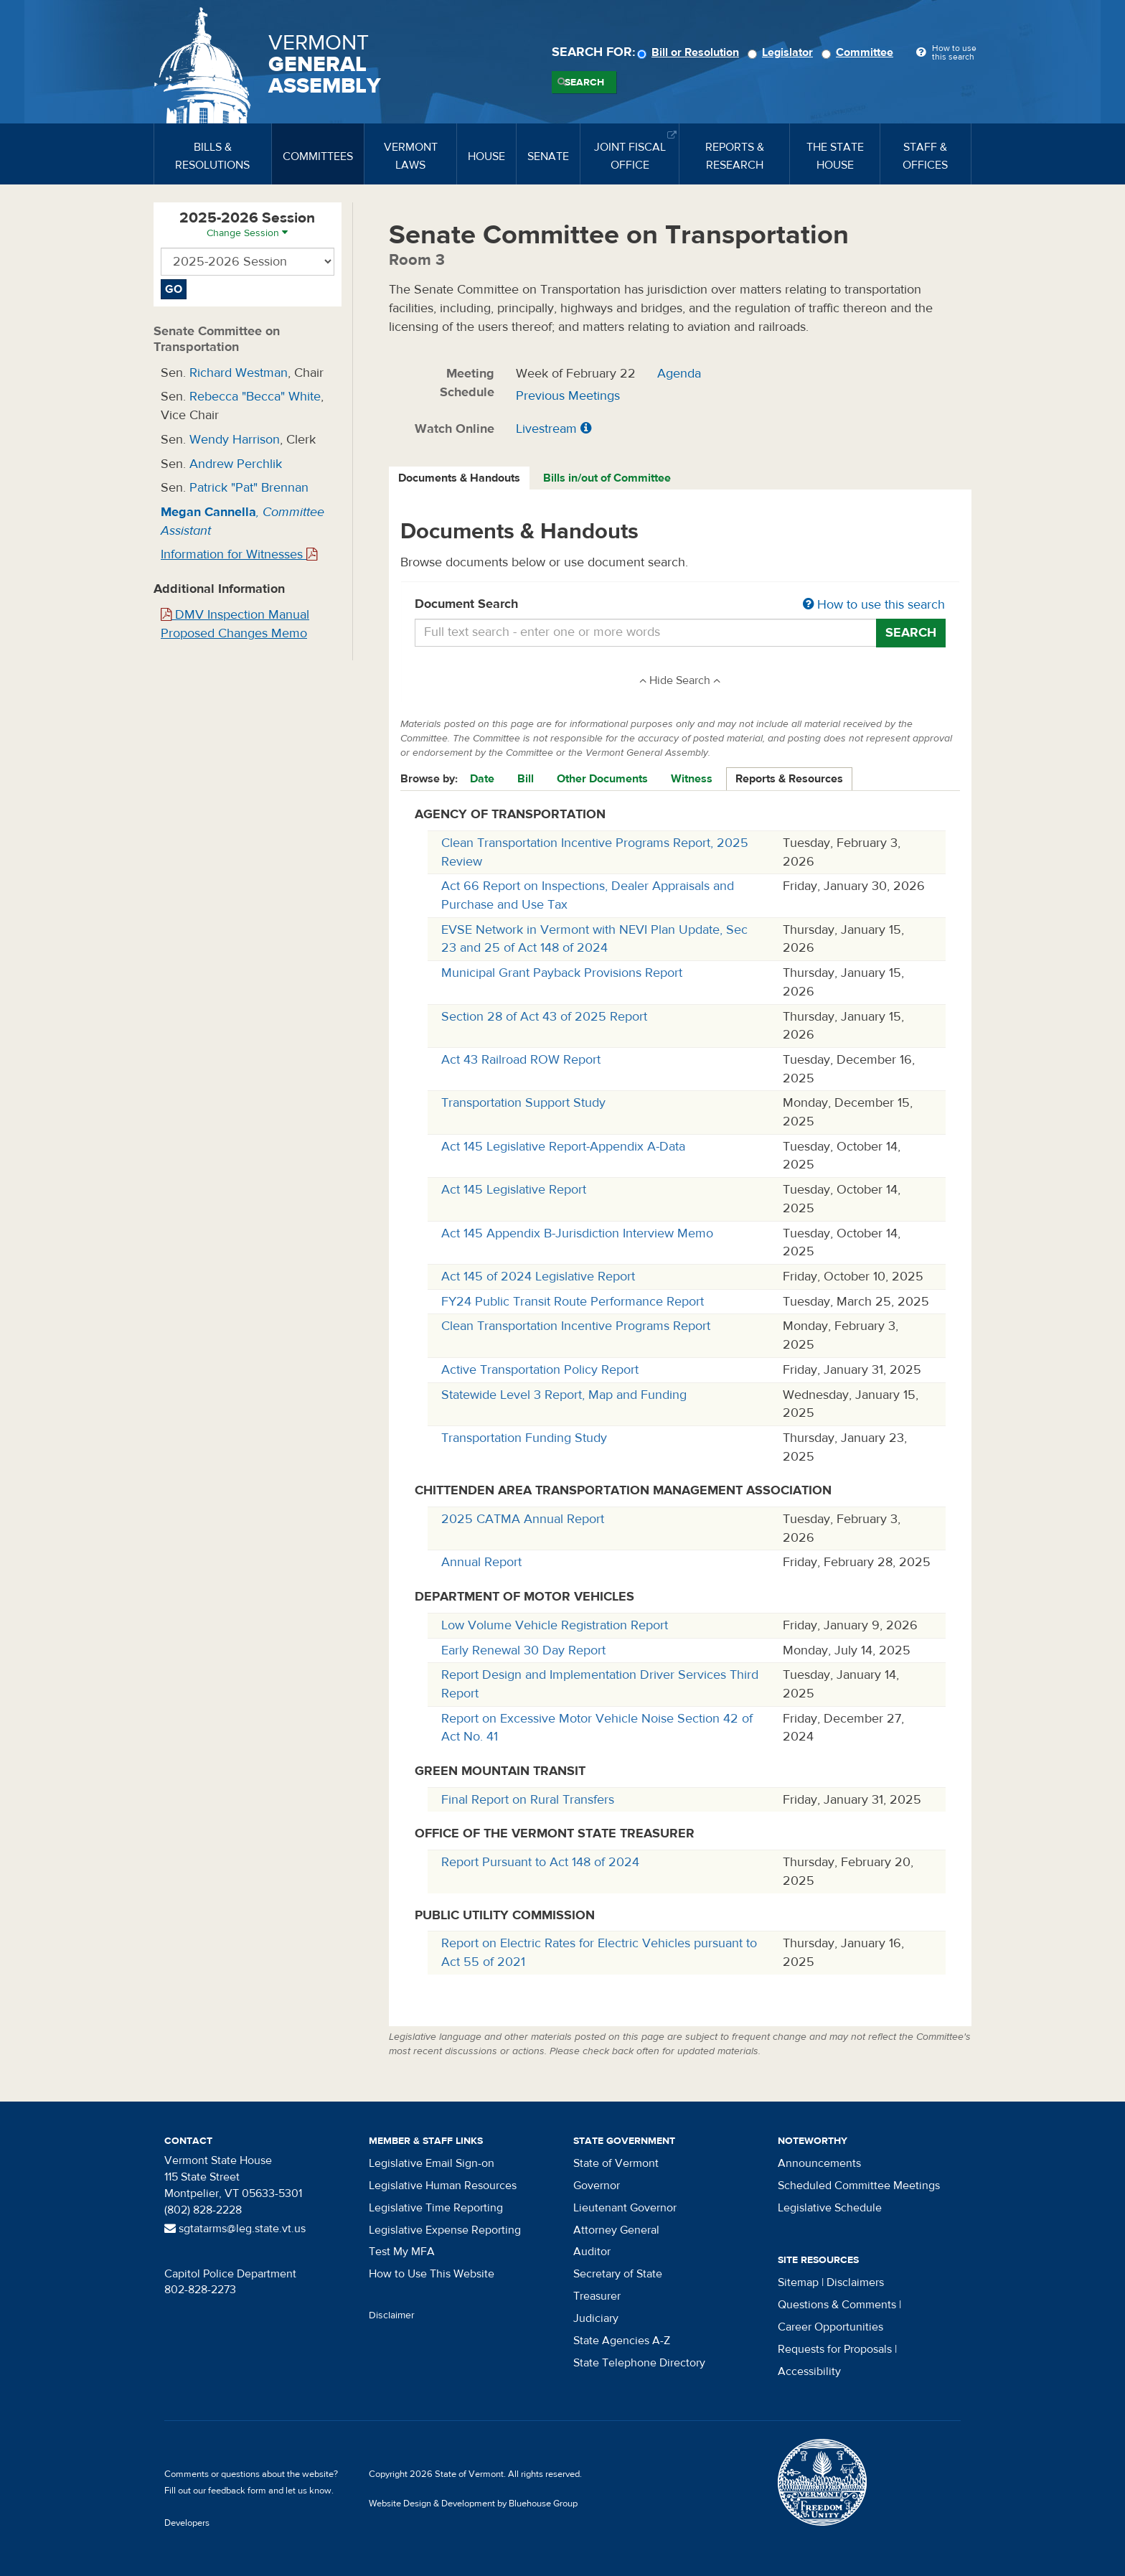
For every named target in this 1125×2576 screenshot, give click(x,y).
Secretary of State (617, 2274)
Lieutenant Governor (625, 2208)
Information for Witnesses (239, 554)
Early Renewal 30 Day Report (523, 1650)
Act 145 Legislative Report (513, 1189)
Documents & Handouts (459, 478)
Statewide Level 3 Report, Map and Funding (564, 1395)
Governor (596, 2185)
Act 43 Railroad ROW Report (521, 1060)
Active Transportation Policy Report (540, 1370)
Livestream (546, 429)
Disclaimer (392, 2315)
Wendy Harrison (234, 439)
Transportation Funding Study (524, 1438)
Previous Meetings (568, 396)
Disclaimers (855, 2282)
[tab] (460, 478)
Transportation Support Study (523, 1103)
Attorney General (616, 2230)
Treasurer (597, 2296)
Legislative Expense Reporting (445, 2230)
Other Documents (602, 779)
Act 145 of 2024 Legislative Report (538, 1276)
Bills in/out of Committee (607, 478)
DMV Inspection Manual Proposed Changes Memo (235, 624)
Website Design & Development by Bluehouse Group (473, 2503)
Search (584, 82)
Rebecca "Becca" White (255, 396)
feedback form (237, 2490)
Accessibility (809, 2371)
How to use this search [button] (874, 604)
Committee (859, 52)
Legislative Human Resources (443, 2185)
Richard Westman (238, 373)
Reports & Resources (789, 779)
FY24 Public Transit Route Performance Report (572, 1301)
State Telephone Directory (639, 2363)
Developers (187, 2523)
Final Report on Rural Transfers (527, 1800)
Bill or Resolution (690, 52)
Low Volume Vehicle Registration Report (554, 1625)
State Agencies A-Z (621, 2340)
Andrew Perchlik (235, 464)
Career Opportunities (830, 2327)
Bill (525, 779)
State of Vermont (616, 2163)
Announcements (819, 2163)
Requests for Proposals (835, 2349)
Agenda (679, 373)
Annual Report (481, 1562)
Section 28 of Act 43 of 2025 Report (544, 1016)
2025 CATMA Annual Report (522, 1519)
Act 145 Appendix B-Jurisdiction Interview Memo (577, 1233)
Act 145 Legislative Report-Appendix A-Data (563, 1146)
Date (482, 779)
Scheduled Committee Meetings (859, 2185)
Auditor (592, 2251)
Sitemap (798, 2282)
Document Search (680, 605)
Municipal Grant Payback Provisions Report (561, 973)
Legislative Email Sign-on (431, 2163)
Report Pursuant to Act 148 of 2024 (540, 1862)
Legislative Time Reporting (436, 2208)
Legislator (782, 52)
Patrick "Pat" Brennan (249, 487)
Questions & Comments (837, 2305)
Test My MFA (402, 2251)
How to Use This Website (431, 2274)
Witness (691, 779)
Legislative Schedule (830, 2208)
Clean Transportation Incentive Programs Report (575, 1326)
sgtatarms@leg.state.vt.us (235, 2228)
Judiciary (595, 2318)
